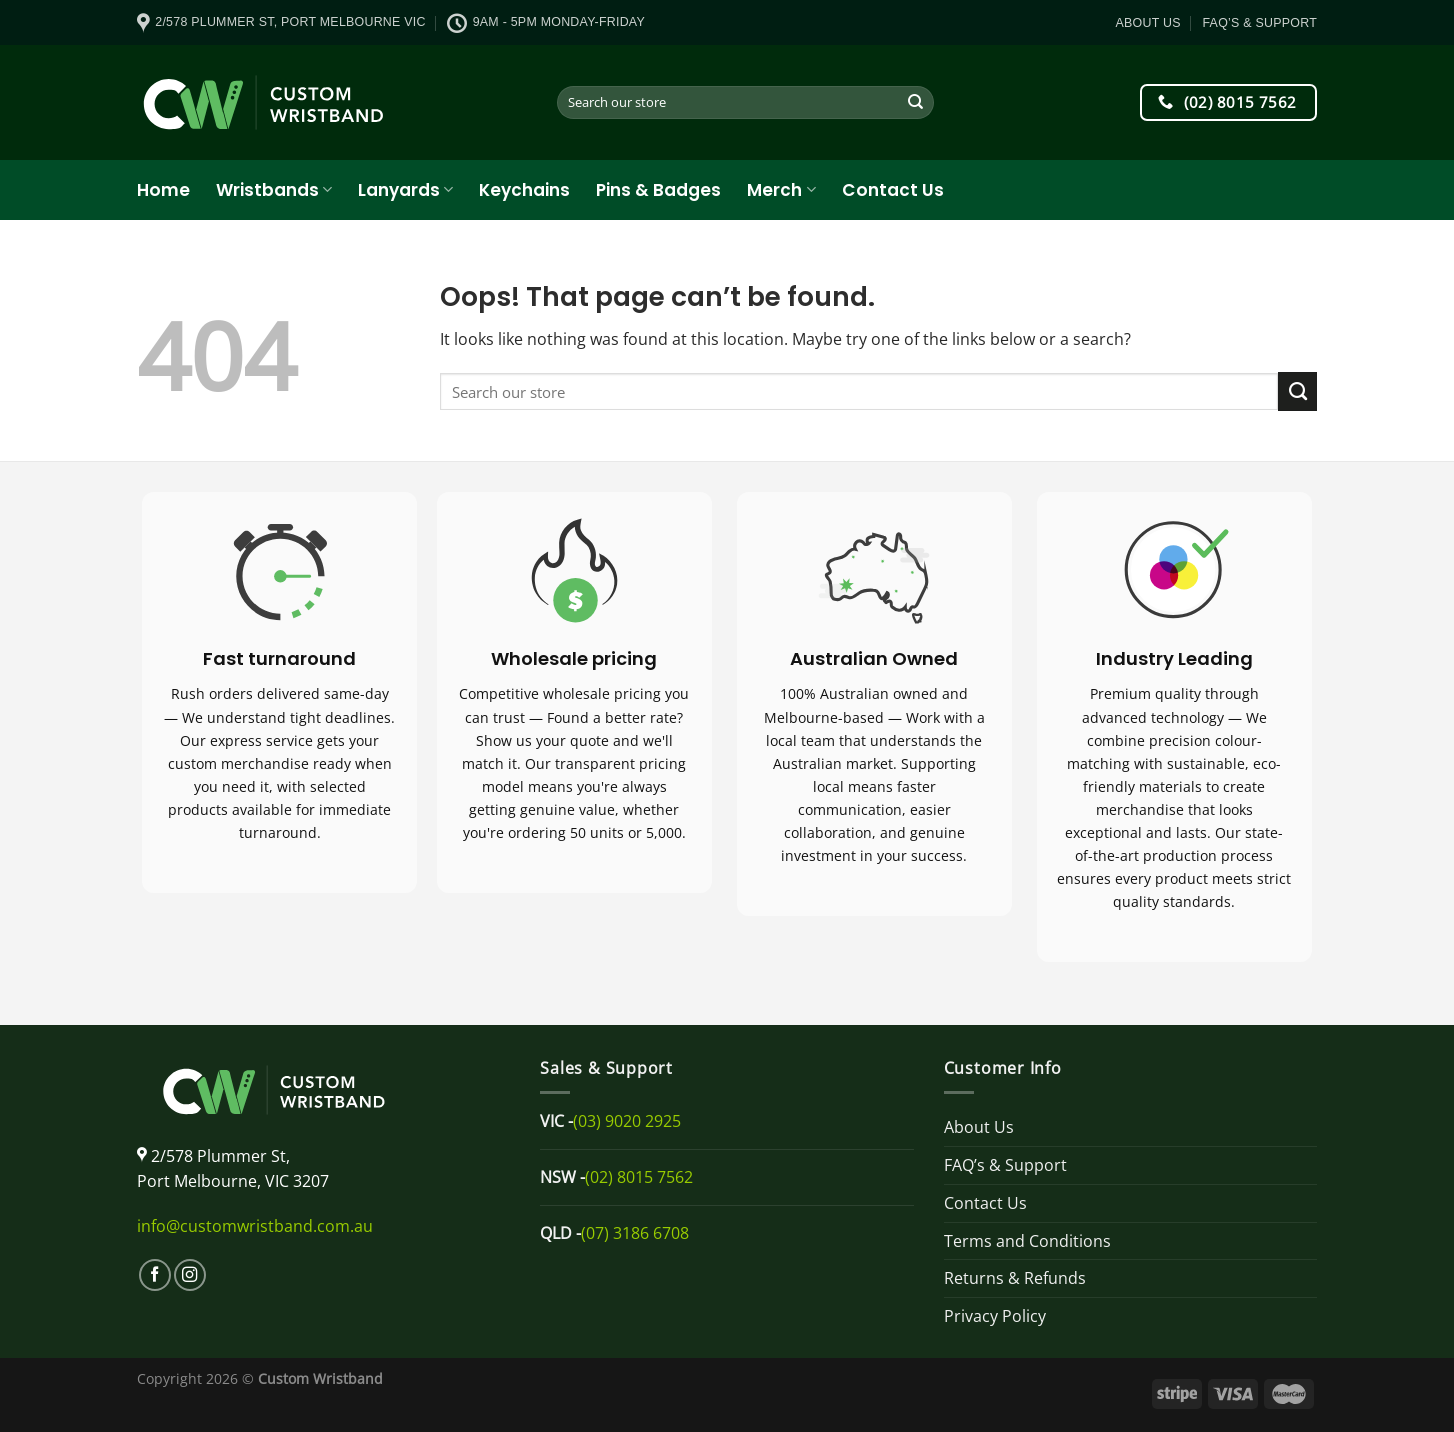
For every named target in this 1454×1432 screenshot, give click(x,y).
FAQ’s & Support (1259, 23)
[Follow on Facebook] (155, 1275)
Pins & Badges (658, 190)
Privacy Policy (995, 1316)
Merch (781, 190)
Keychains (524, 190)
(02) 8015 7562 (639, 1177)
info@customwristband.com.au (255, 1226)
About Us (1148, 23)
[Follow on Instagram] (190, 1275)
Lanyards (405, 190)
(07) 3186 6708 (635, 1233)
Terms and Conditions (1027, 1241)
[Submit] (916, 102)
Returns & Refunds (1015, 1278)
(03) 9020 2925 (627, 1121)
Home (163, 190)
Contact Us (893, 190)
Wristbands (274, 190)
